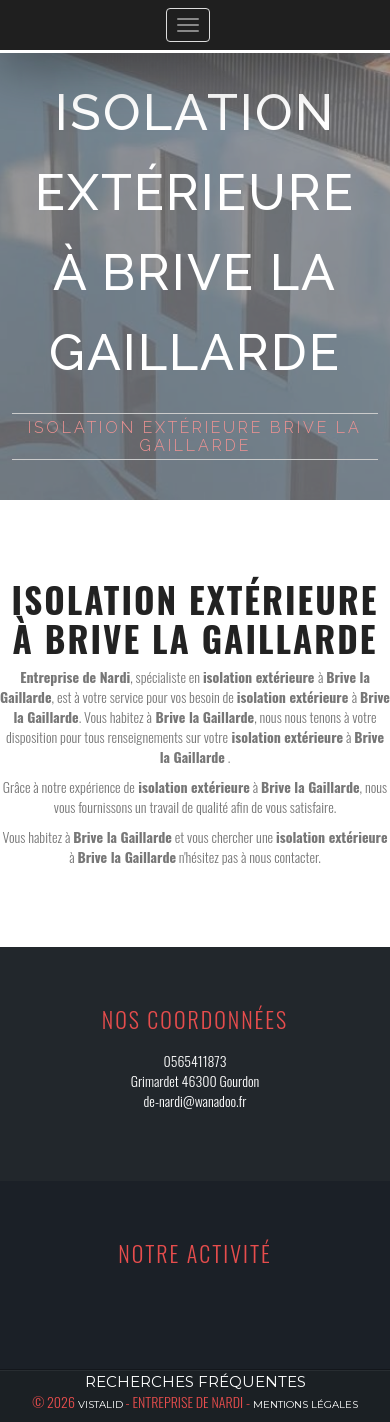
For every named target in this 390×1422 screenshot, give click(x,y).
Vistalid (100, 1404)
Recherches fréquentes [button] (195, 1381)
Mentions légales (305, 1404)
